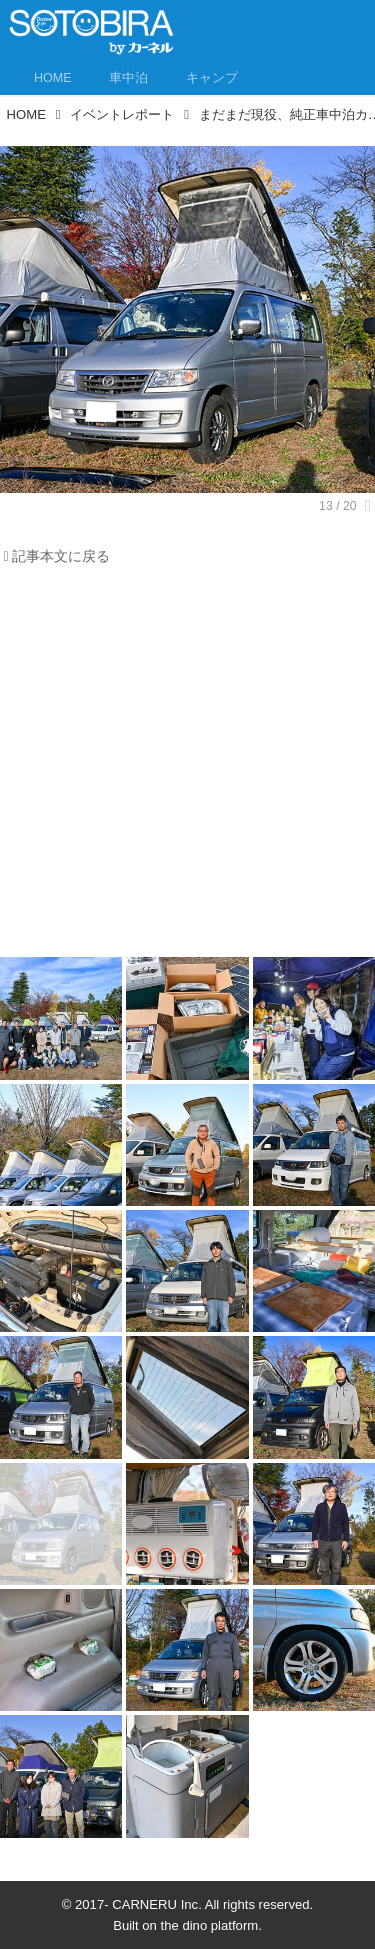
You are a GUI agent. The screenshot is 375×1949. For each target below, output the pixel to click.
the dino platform (210, 1925)
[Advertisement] (187, 766)
